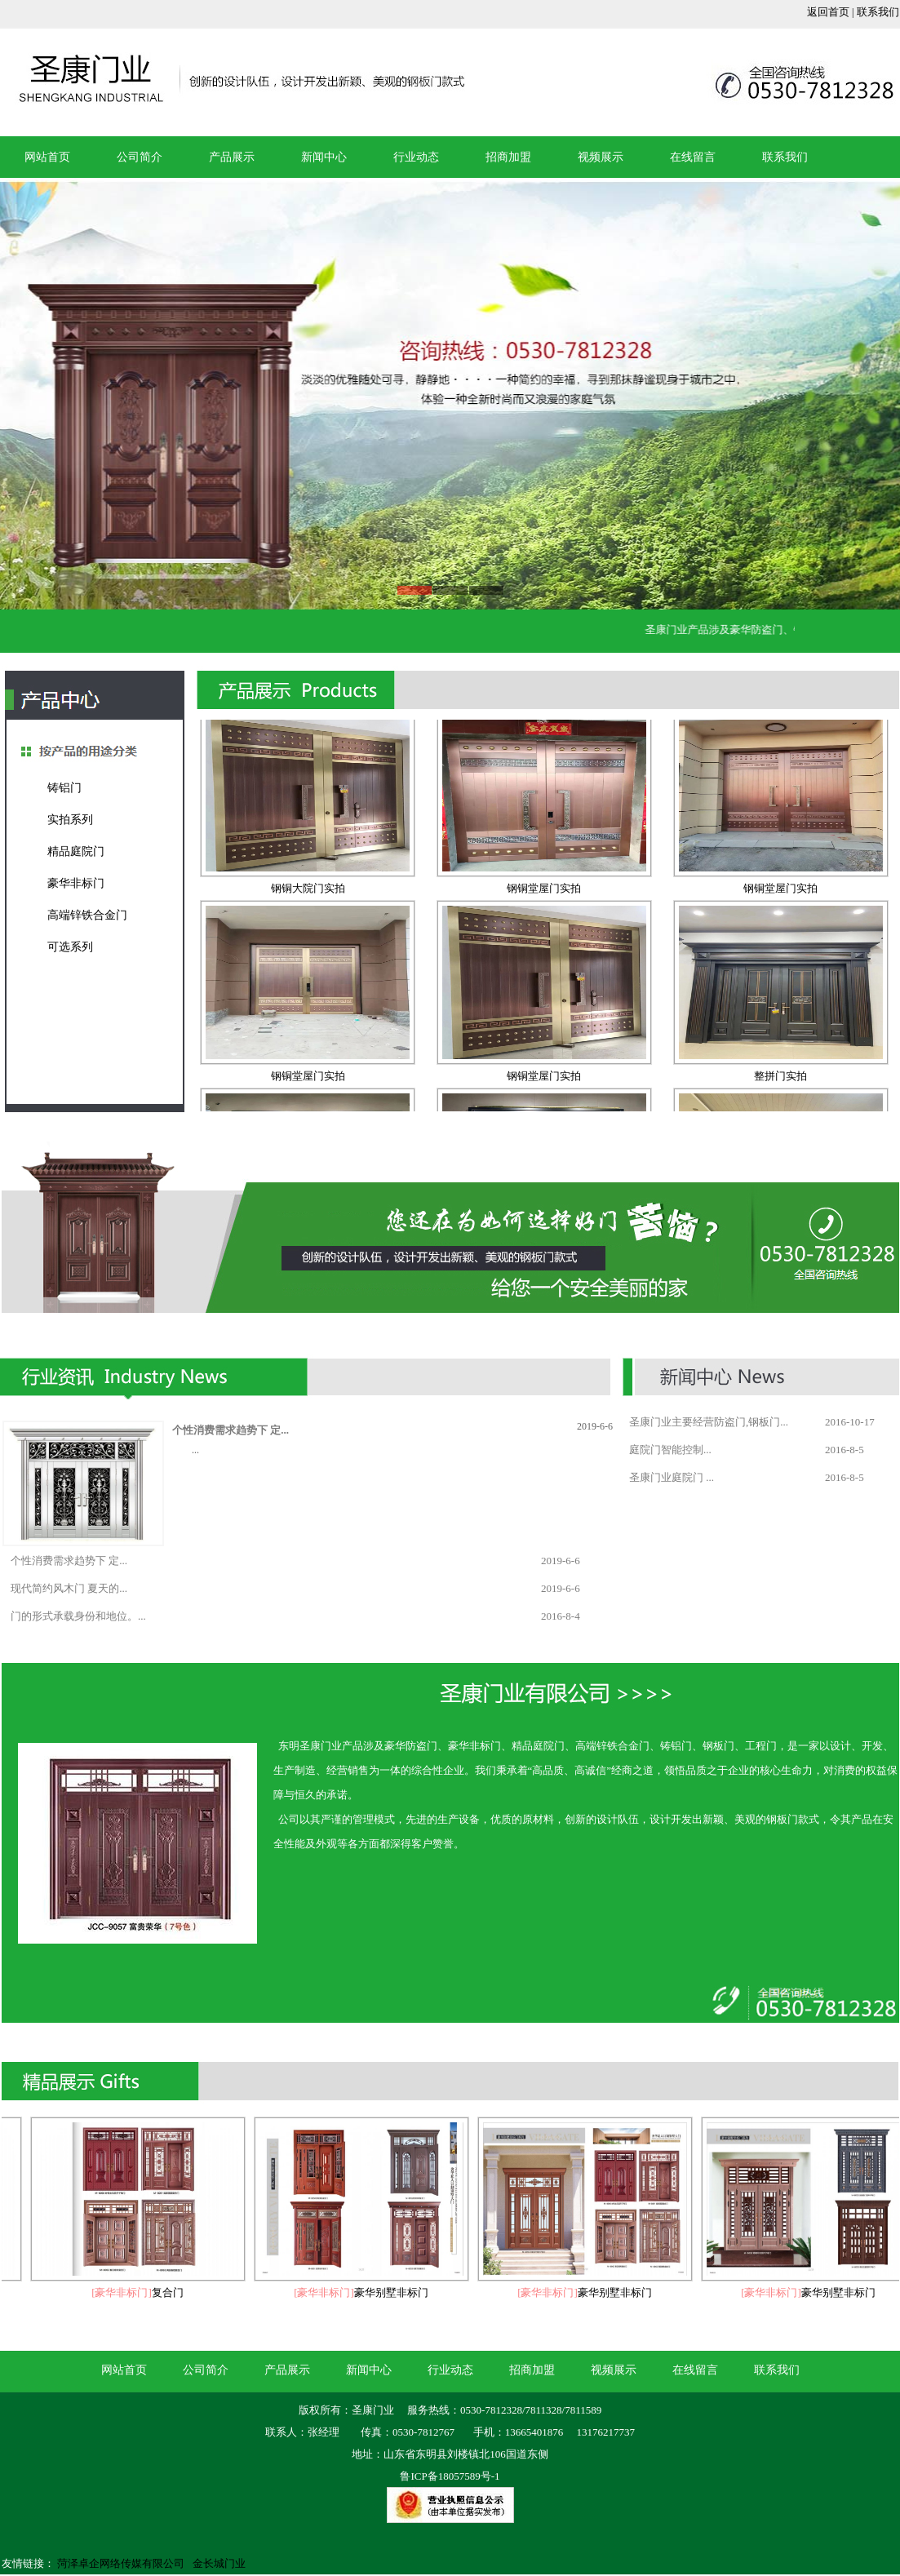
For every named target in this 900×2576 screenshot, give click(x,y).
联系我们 (878, 12)
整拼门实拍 (780, 1080)
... (195, 1450)
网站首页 (47, 157)
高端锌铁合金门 (87, 915)
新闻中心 (324, 157)
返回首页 (828, 12)
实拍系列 (70, 820)
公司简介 (139, 157)
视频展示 (600, 157)
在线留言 (693, 157)
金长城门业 (219, 2563)
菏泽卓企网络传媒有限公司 (120, 2563)
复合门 (172, 2292)
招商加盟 (508, 157)
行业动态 (416, 157)
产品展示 (232, 157)
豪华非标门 (75, 883)
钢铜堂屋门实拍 (544, 892)
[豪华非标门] (125, 2292)
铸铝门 (64, 788)
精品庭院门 (75, 851)
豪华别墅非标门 (395, 2292)
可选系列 (70, 947)
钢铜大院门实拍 (308, 892)
